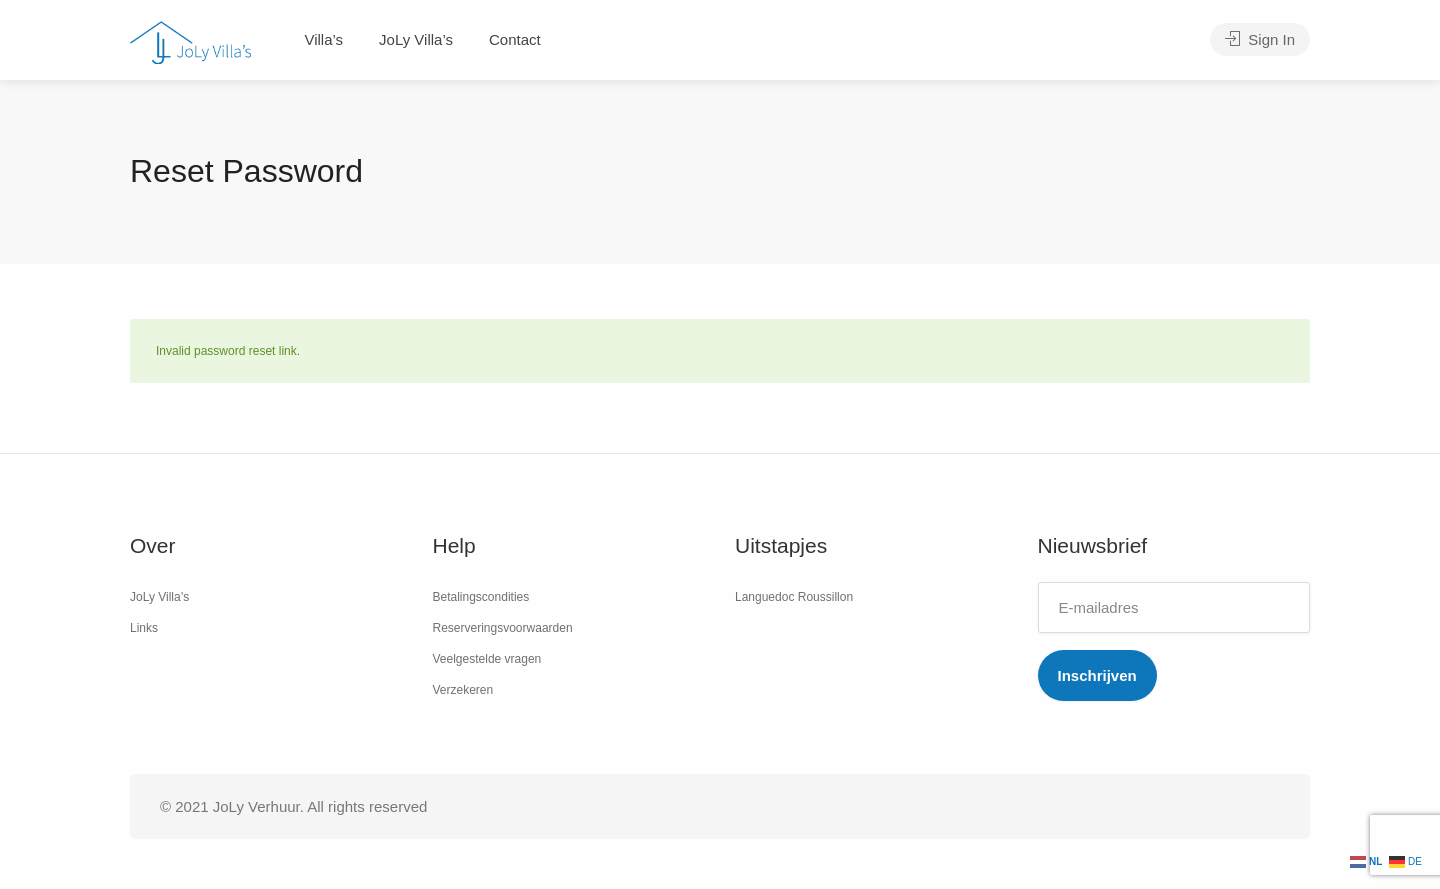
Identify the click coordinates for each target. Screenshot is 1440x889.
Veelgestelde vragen (487, 659)
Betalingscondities (481, 597)
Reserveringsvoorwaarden (503, 628)
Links (144, 628)
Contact (515, 39)
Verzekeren (463, 690)
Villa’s (323, 39)
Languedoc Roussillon (794, 597)
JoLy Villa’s (416, 39)
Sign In (1260, 39)
